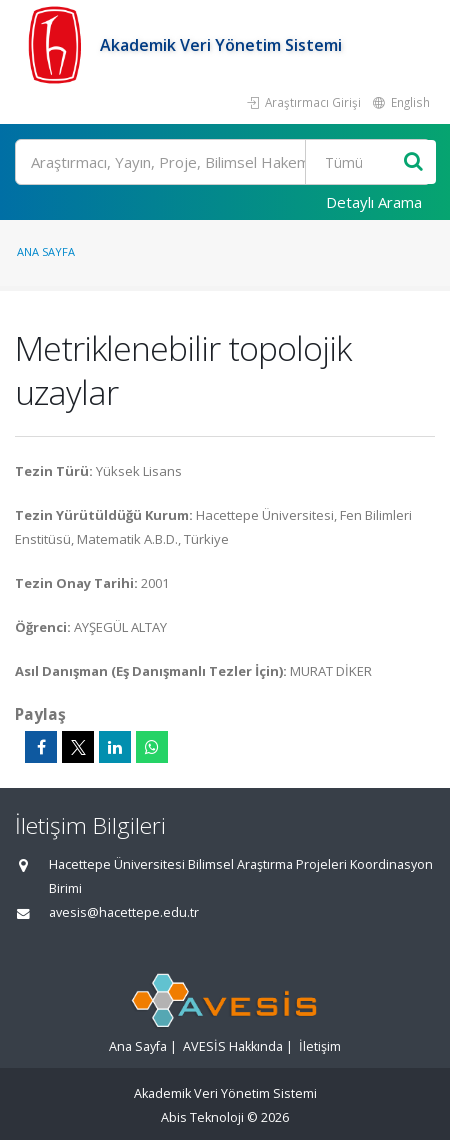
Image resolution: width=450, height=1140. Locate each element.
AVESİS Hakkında (233, 1046)
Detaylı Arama (374, 202)
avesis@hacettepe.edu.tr (124, 912)
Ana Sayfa (46, 251)
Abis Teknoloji (202, 1117)
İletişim (320, 1046)
